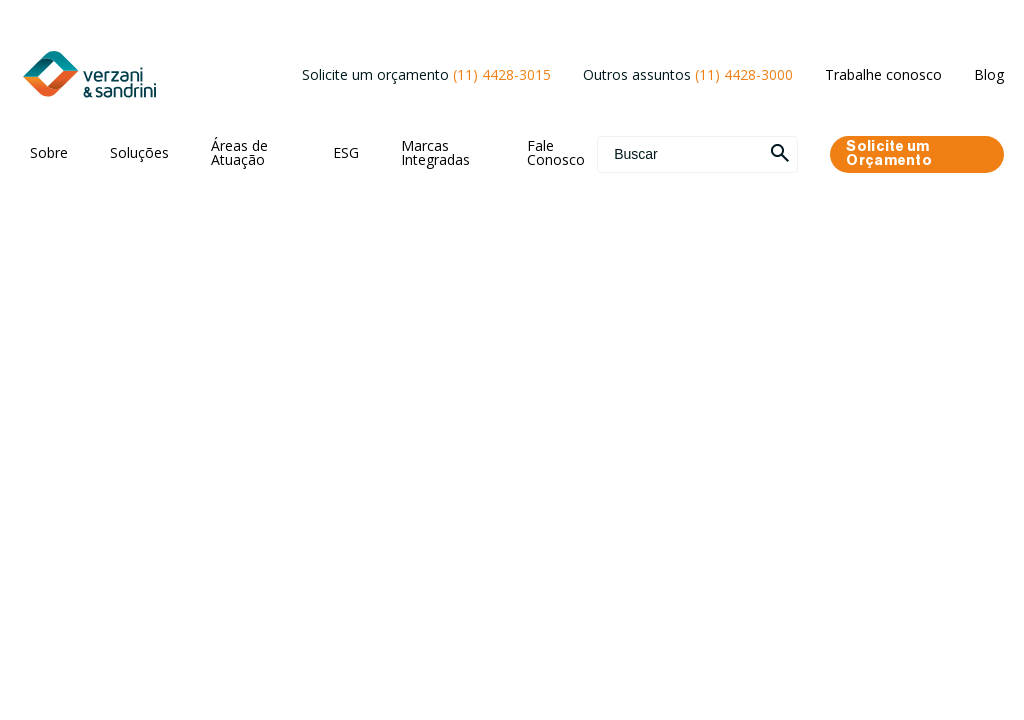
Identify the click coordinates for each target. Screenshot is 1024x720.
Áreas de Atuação (239, 152)
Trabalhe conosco (883, 74)
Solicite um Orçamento (889, 153)
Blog (989, 74)
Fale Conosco (556, 152)
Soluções (139, 152)
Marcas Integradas (435, 152)
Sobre (49, 152)
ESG (346, 152)
